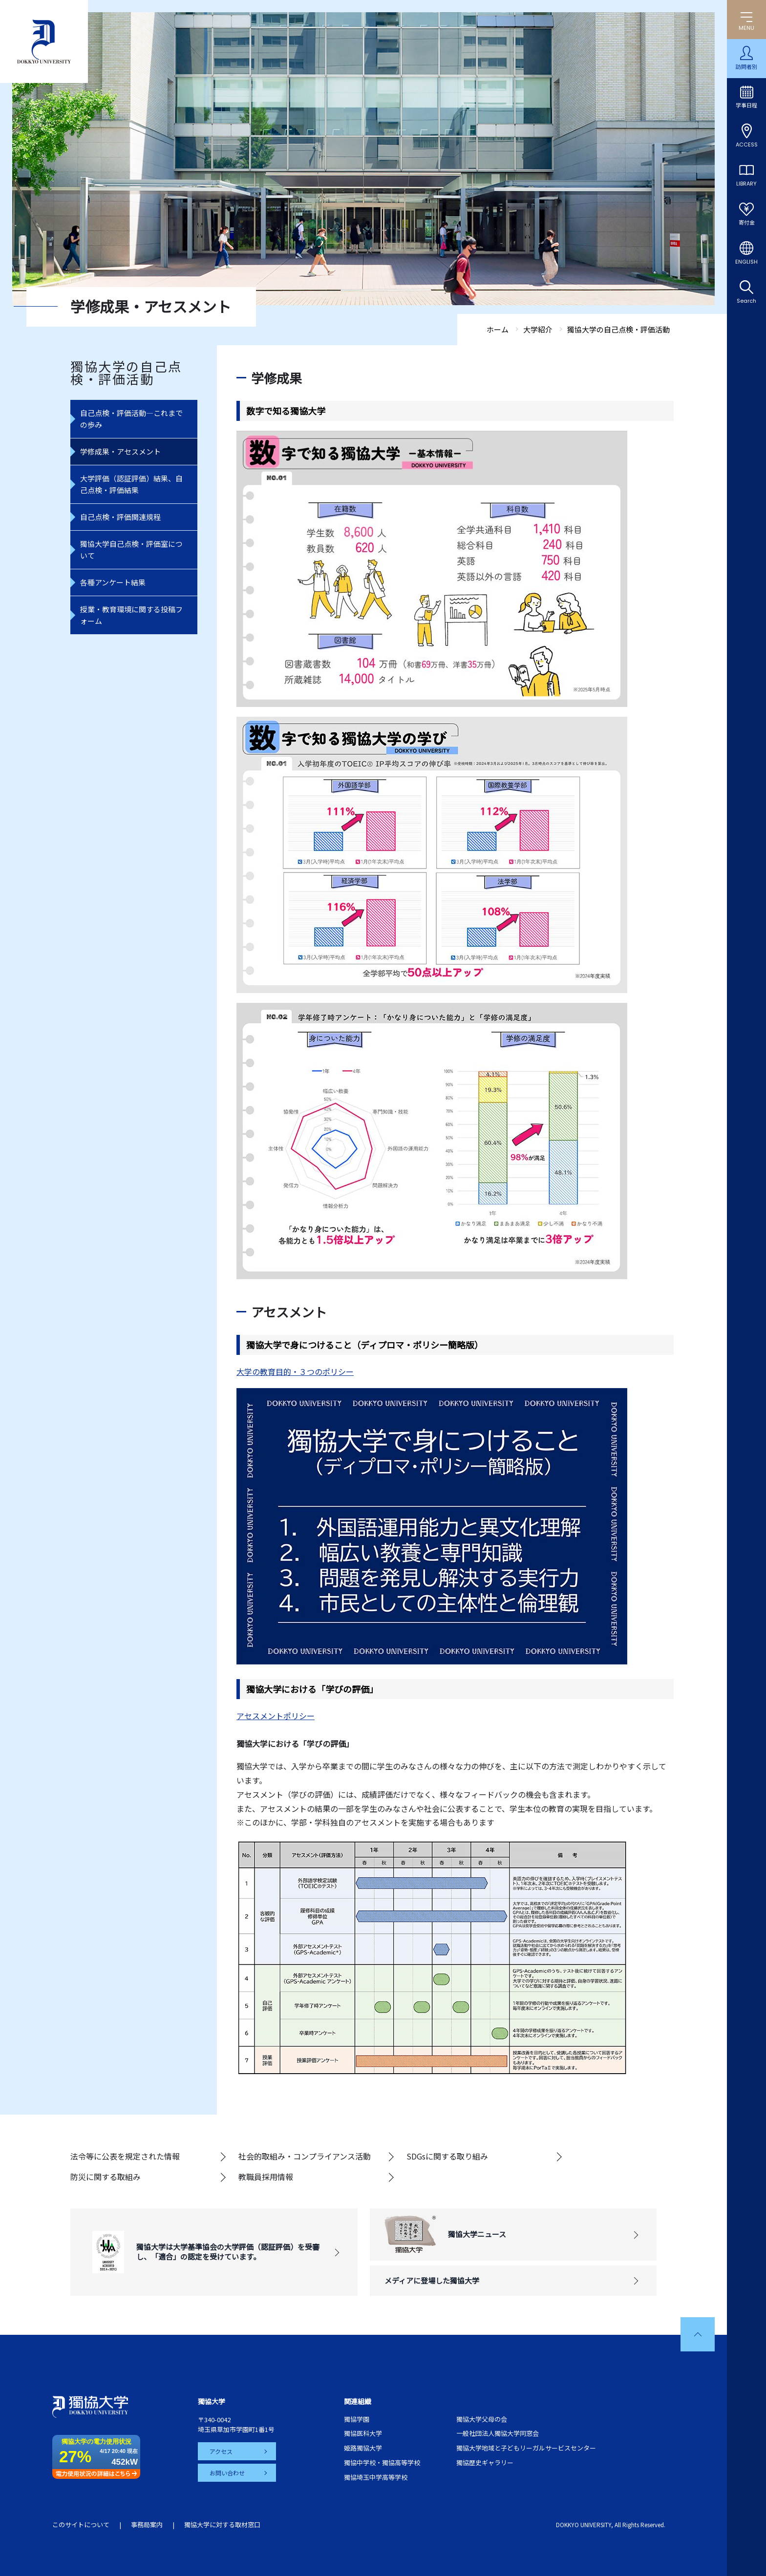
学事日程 (746, 105)
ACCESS (747, 144)
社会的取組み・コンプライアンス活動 (304, 2156)
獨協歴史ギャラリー (484, 2462)
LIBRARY (746, 183)
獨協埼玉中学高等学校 (375, 2477)
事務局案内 (147, 2524)
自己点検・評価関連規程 (120, 517)
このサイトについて (80, 2524)
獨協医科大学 (363, 2433)
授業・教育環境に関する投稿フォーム (131, 615)
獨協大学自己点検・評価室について (131, 550)
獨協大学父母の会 (481, 2419)
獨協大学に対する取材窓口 (222, 2524)
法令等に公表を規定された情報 (125, 2156)
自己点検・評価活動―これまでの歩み (131, 419)
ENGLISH (746, 262)
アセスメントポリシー (275, 1716)
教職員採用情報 (265, 2176)
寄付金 (747, 223)
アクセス (221, 2451)
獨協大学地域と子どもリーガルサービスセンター (526, 2447)
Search (746, 301)
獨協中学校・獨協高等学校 (382, 2462)
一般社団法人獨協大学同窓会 (497, 2433)
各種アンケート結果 (113, 582)
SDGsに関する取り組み (447, 2156)
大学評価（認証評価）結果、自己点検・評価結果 (131, 484)
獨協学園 (356, 2419)
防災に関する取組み (105, 2176)
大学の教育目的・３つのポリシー (295, 1371)
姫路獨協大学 (363, 2447)
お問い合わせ (227, 2473)
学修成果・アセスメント (120, 451)
